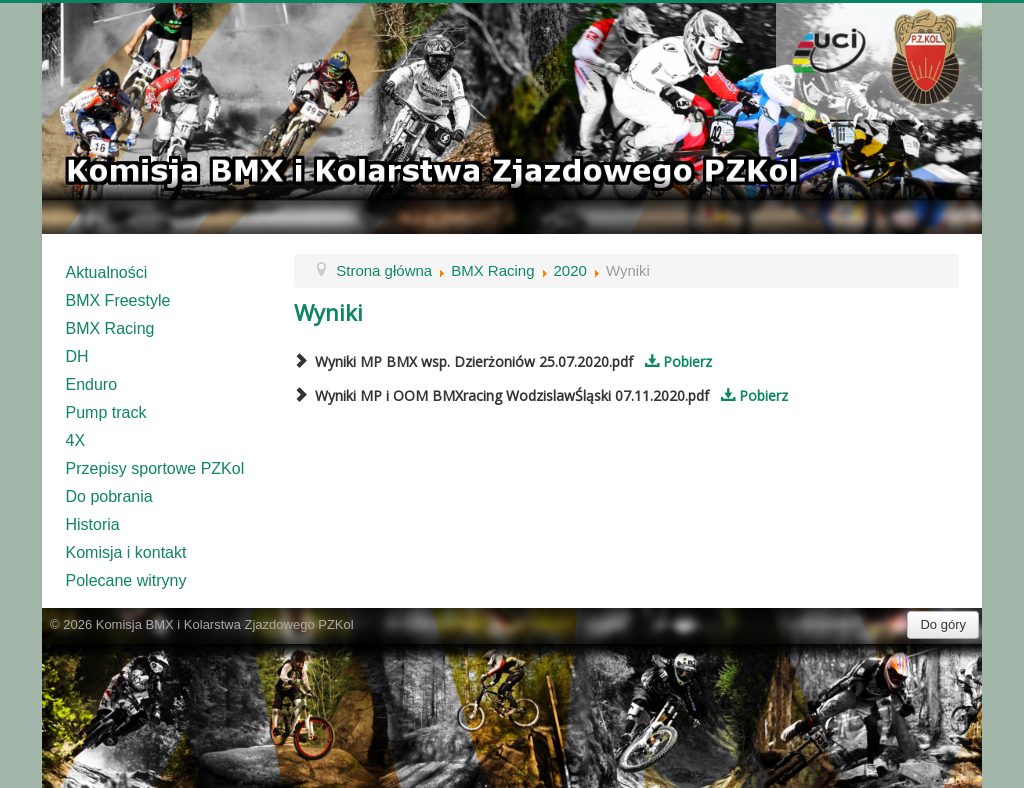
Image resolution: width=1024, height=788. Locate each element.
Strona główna (384, 270)
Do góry (943, 624)
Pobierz (674, 361)
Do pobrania (109, 496)
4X (76, 440)
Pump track (106, 412)
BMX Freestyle (118, 300)
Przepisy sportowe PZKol (155, 468)
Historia (93, 524)
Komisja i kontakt (126, 552)
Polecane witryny (126, 580)
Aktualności (107, 272)
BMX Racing (110, 328)
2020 (570, 270)
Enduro (92, 384)
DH (77, 356)
